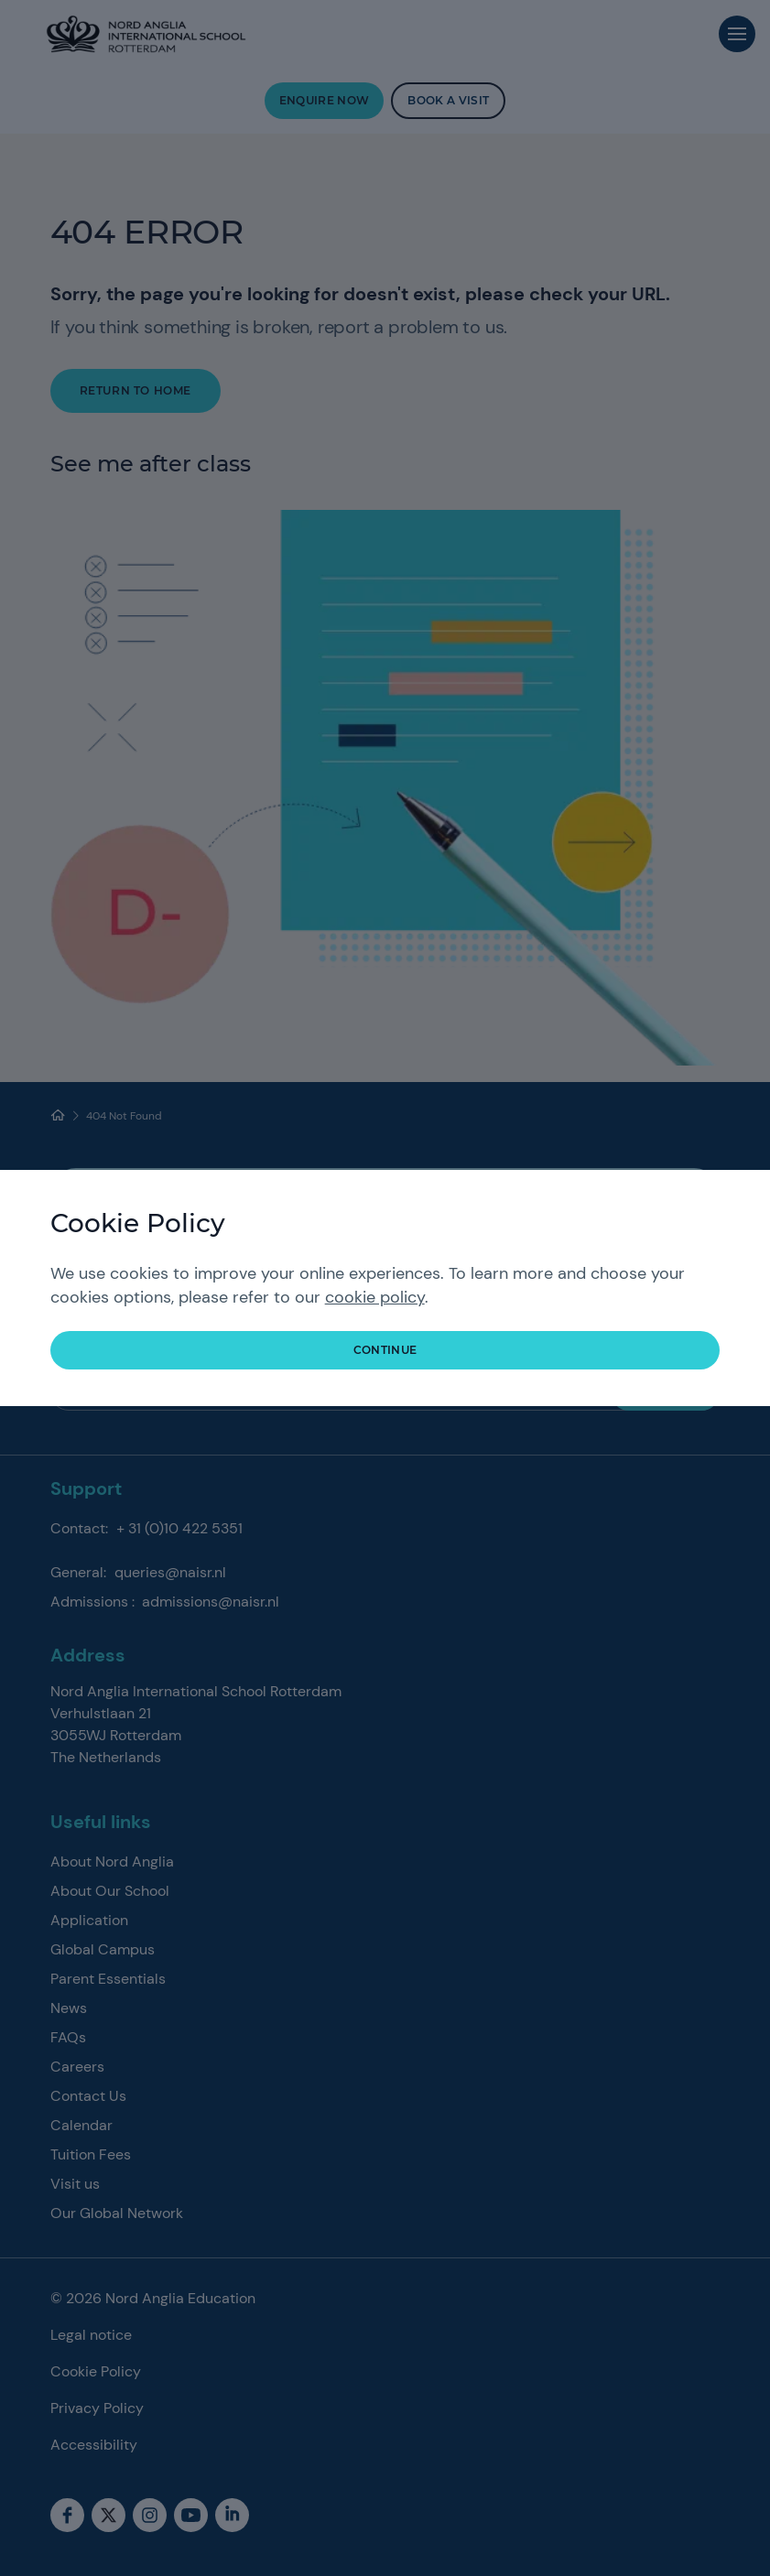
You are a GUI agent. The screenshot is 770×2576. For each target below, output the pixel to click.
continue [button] (385, 1350)
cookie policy (375, 1297)
